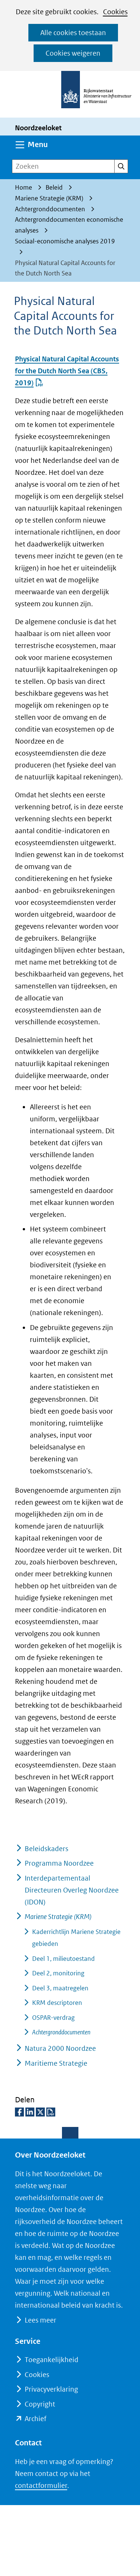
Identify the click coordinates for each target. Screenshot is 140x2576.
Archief (35, 2418)
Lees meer (40, 2320)
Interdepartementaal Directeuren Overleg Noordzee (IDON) (72, 1890)
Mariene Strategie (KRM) (58, 1916)
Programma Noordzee (59, 1863)
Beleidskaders (46, 1848)
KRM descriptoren (57, 2003)
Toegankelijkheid (51, 2359)
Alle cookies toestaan (73, 32)
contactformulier (41, 2485)
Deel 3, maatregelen (60, 1988)
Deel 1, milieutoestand (63, 1958)
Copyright (40, 2404)
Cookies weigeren (73, 53)
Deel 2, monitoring (58, 1973)
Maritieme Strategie (56, 2063)
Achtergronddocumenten (61, 2032)
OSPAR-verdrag (53, 2017)
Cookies (115, 11)
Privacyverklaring (51, 2389)
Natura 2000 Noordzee (60, 2048)
